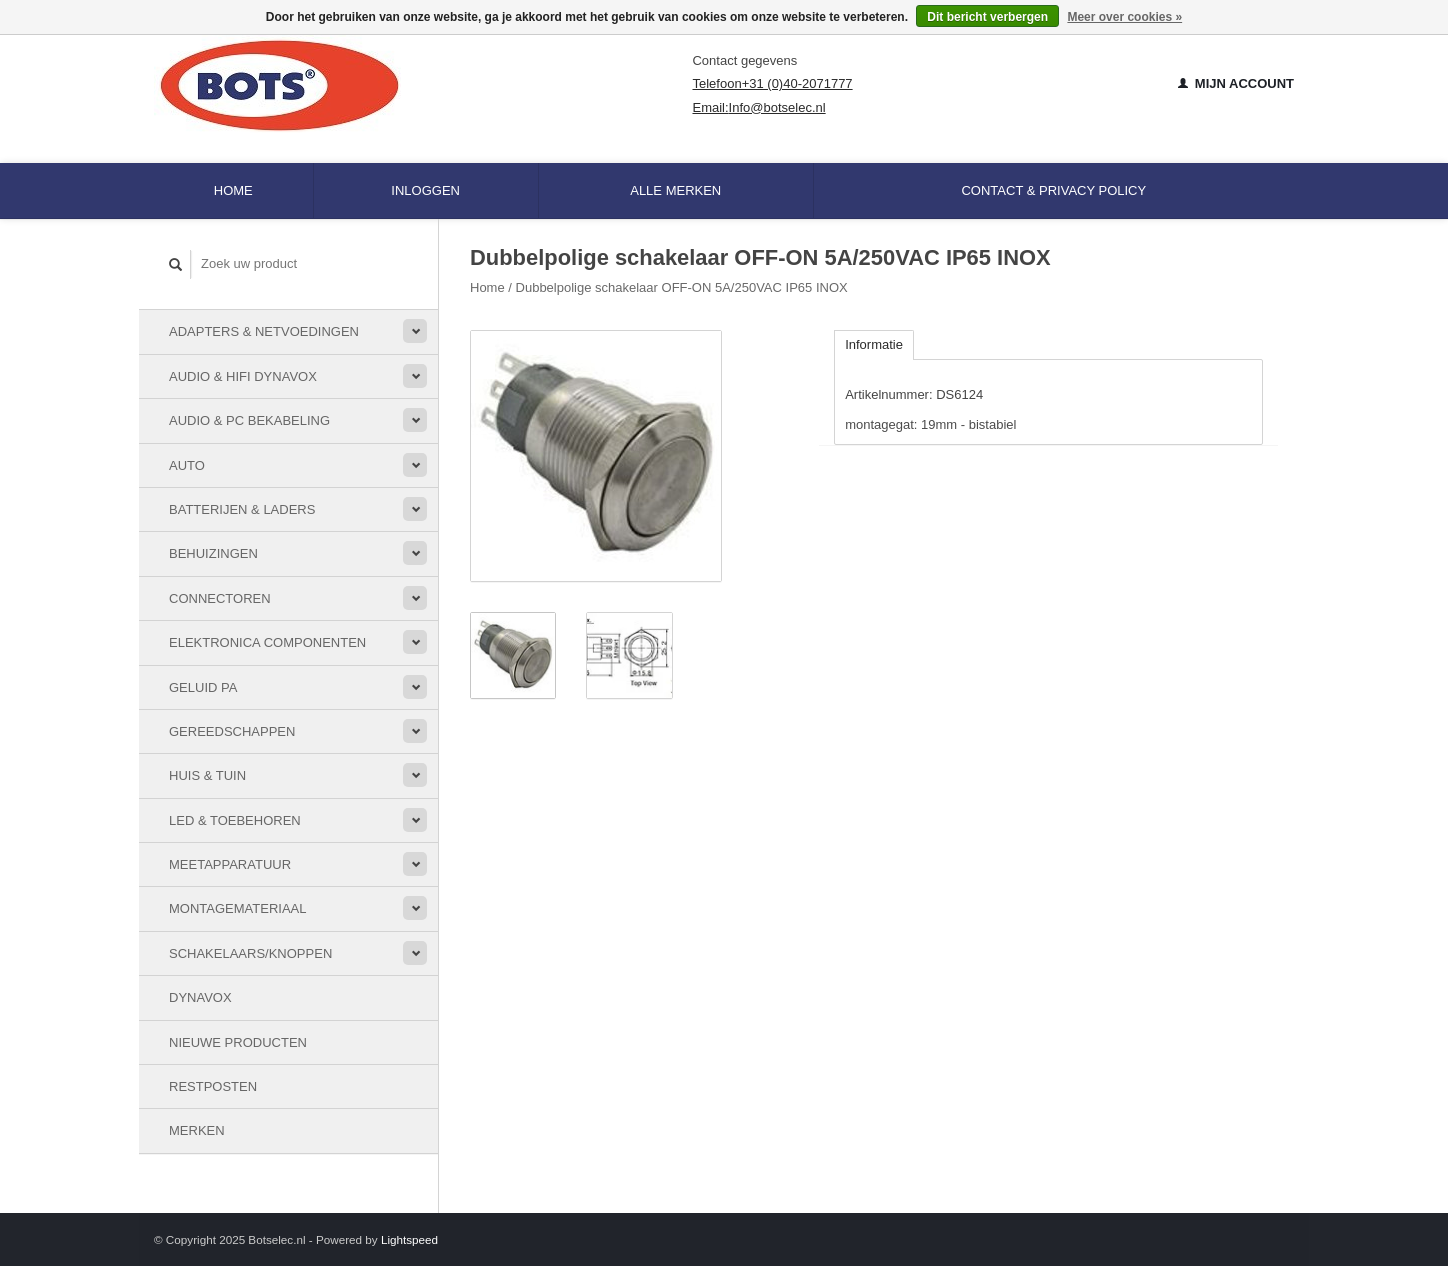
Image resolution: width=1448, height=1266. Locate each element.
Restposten (213, 1086)
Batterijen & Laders (242, 509)
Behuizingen (213, 553)
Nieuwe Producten (238, 1042)
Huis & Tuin (207, 775)
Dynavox (200, 997)
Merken (197, 1130)
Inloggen (425, 190)
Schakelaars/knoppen (250, 953)
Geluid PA (203, 687)
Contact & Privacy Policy (1053, 190)
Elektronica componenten (267, 642)
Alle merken (675, 190)
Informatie (874, 344)
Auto (187, 465)
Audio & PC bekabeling (249, 420)
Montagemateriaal (237, 908)
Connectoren (220, 598)
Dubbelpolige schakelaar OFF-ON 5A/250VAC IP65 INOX (682, 287)
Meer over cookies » (1124, 17)
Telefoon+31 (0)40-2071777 (772, 83)
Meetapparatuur (230, 864)
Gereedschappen (232, 731)
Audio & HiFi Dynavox (243, 376)
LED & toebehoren (235, 820)
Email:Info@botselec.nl (758, 107)
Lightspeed (409, 1239)
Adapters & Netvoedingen (264, 331)
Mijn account (1236, 83)
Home (233, 190)
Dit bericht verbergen (987, 17)
